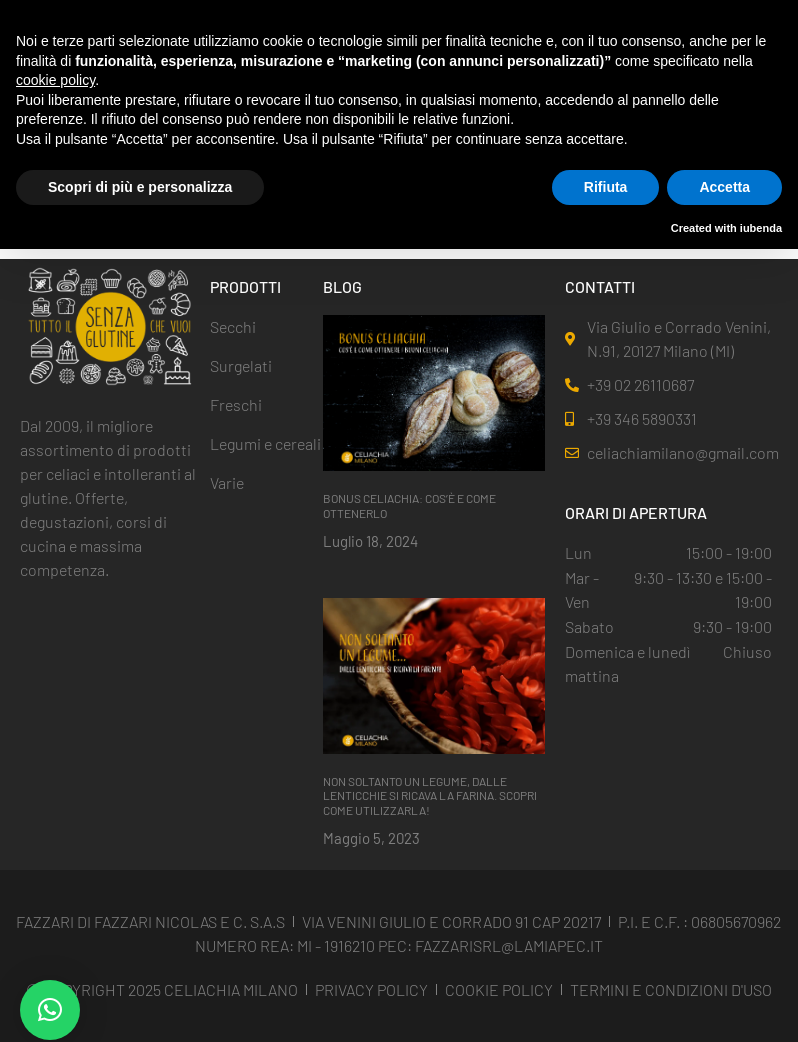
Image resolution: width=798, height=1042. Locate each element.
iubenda (761, 228)
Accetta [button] (724, 187)
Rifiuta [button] (606, 187)
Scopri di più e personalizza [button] (140, 187)
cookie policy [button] (55, 80)
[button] (50, 1010)
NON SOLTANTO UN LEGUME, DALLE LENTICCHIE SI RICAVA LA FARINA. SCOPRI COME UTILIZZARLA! (430, 795)
